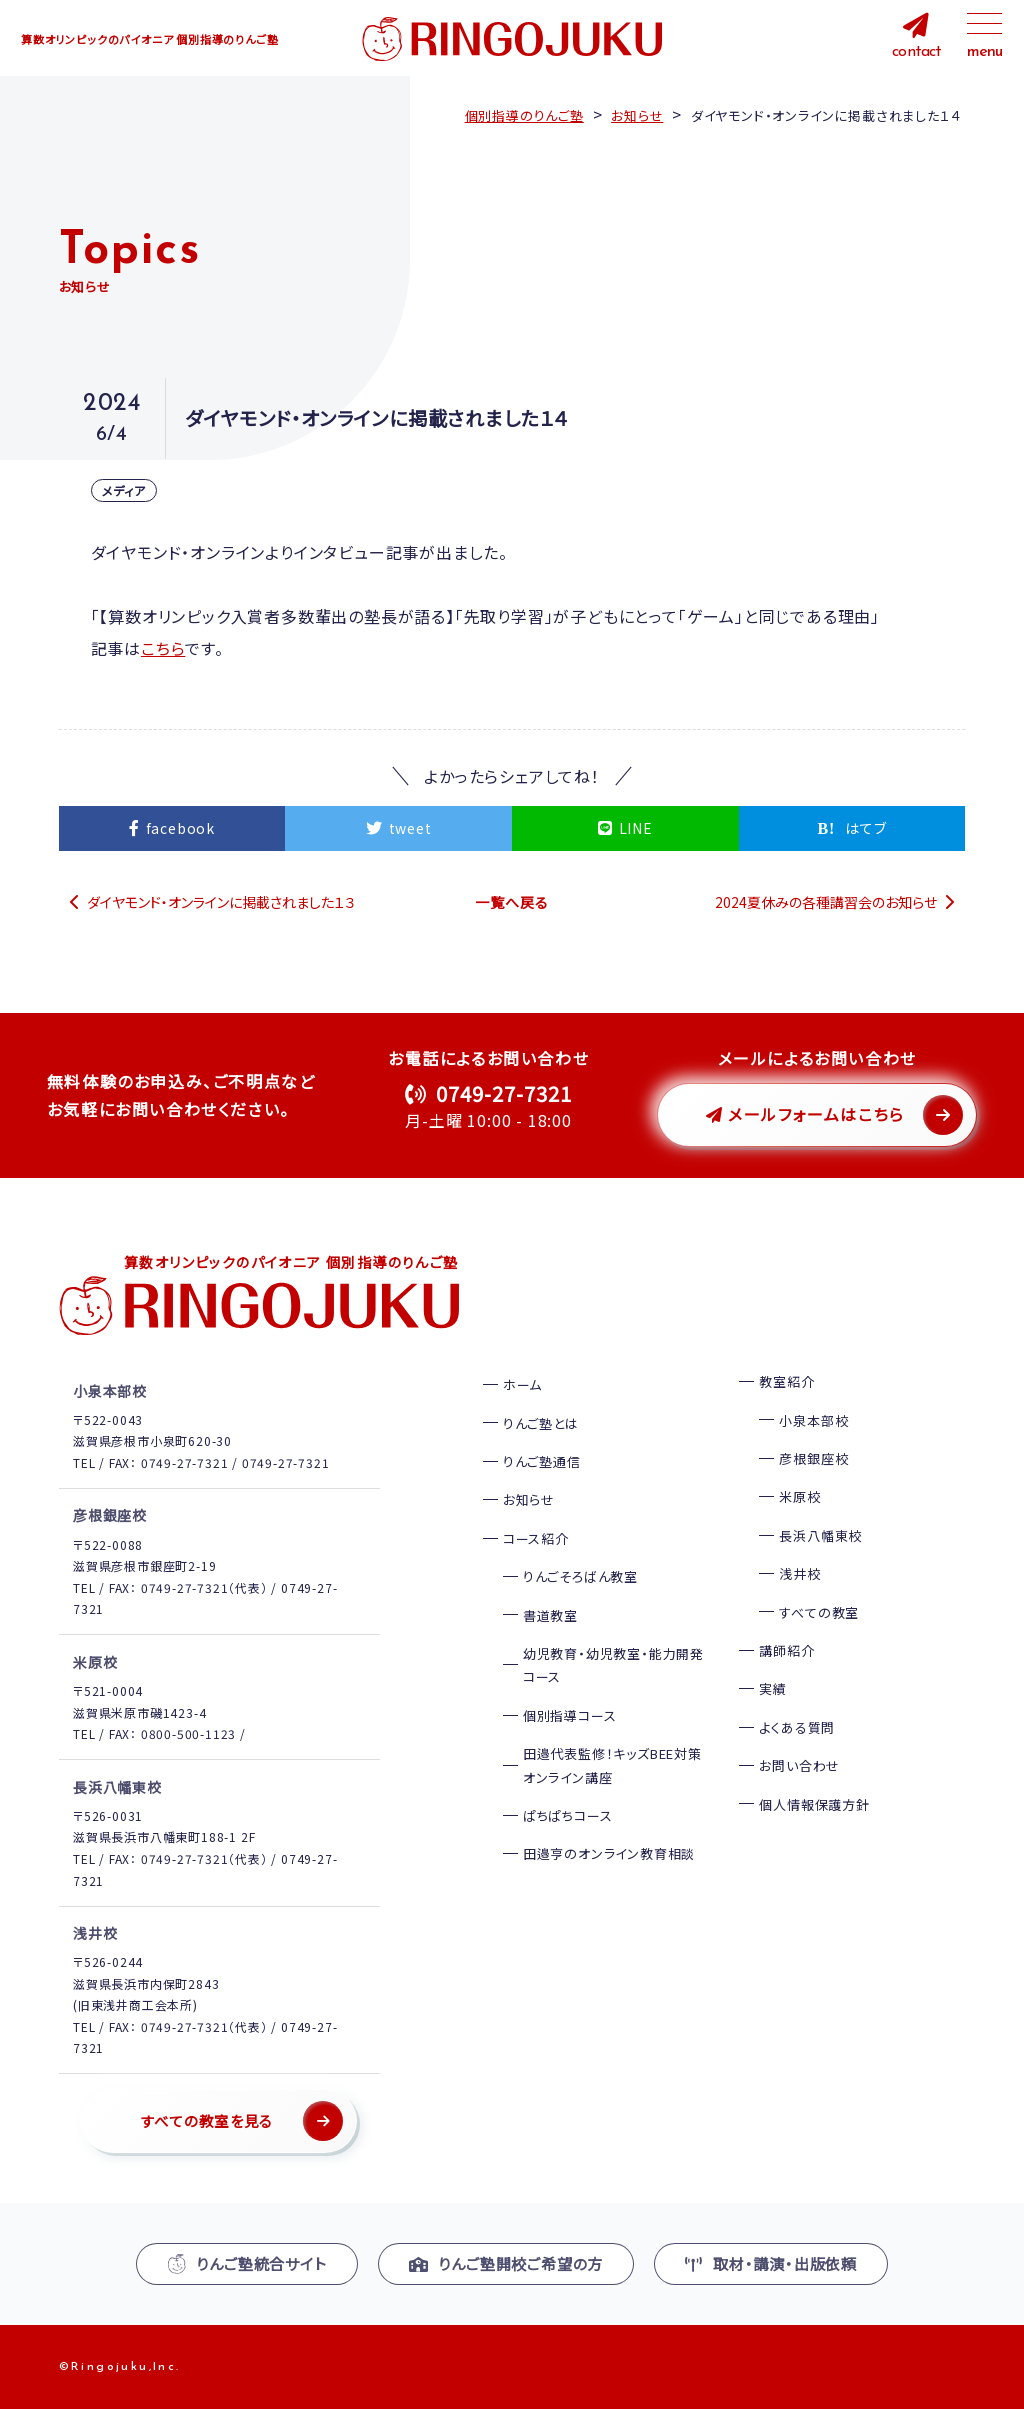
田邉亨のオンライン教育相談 (609, 1853)
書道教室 (550, 1614)
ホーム (522, 1383)
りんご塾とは (541, 1422)
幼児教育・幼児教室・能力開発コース (613, 1664)
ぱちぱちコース (568, 1814)
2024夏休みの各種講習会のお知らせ (826, 901)
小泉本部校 (813, 1419)
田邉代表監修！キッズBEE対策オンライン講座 (612, 1764)
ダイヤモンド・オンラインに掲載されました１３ (221, 901)
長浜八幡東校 (820, 1534)
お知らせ (529, 1499)
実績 (773, 1688)
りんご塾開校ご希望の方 (506, 2262)
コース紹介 (536, 1537)
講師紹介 (786, 1649)
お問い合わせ (799, 1764)
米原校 (799, 1496)
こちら (162, 648)
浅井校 (799, 1572)
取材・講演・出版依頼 (771, 2262)
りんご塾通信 (542, 1460)
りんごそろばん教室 (580, 1575)
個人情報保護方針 (814, 1803)
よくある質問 (797, 1726)
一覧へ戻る (511, 901)
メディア (124, 490)
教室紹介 (786, 1380)
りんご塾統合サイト (247, 2262)
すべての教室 (819, 1611)
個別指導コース (570, 1714)
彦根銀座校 (813, 1457)
